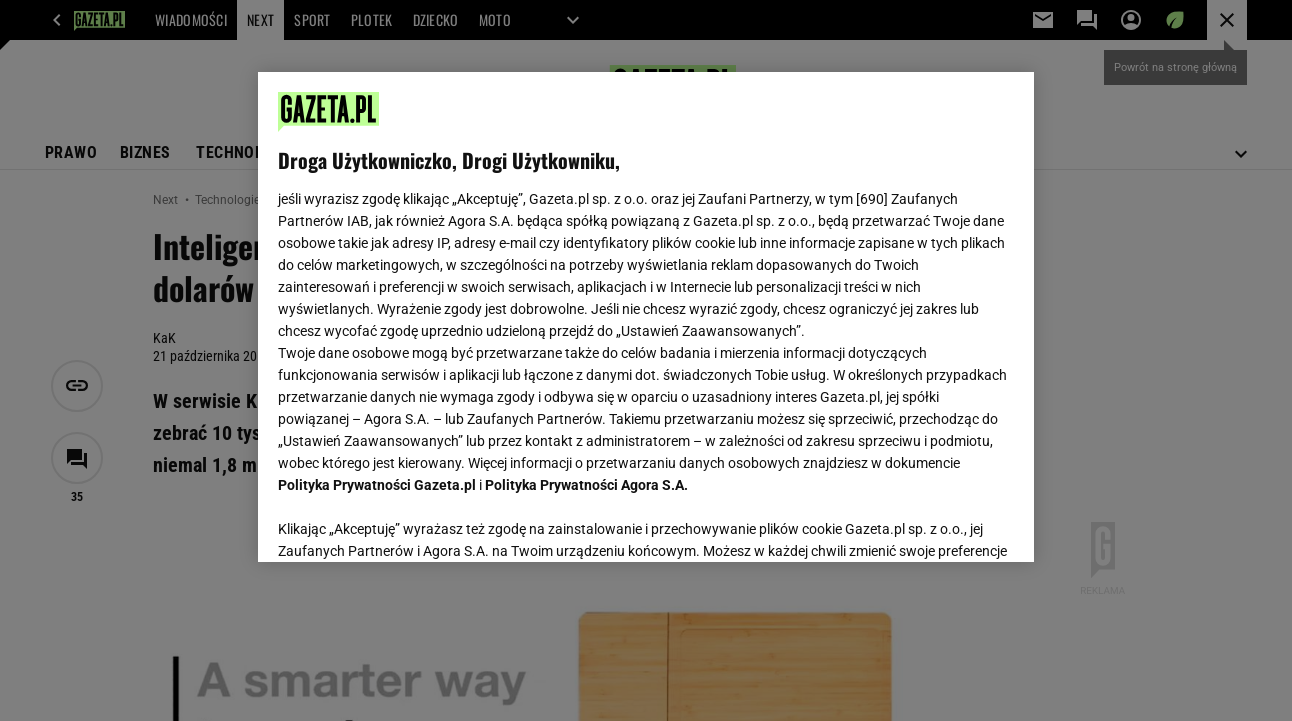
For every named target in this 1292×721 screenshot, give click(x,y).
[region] (645, 317)
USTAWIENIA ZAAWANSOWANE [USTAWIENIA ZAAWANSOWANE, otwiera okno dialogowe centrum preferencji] (409, 522)
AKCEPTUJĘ (945, 523)
